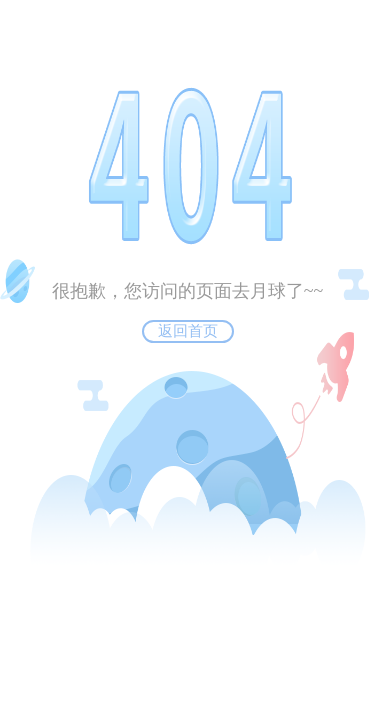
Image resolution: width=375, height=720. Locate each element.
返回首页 (188, 331)
